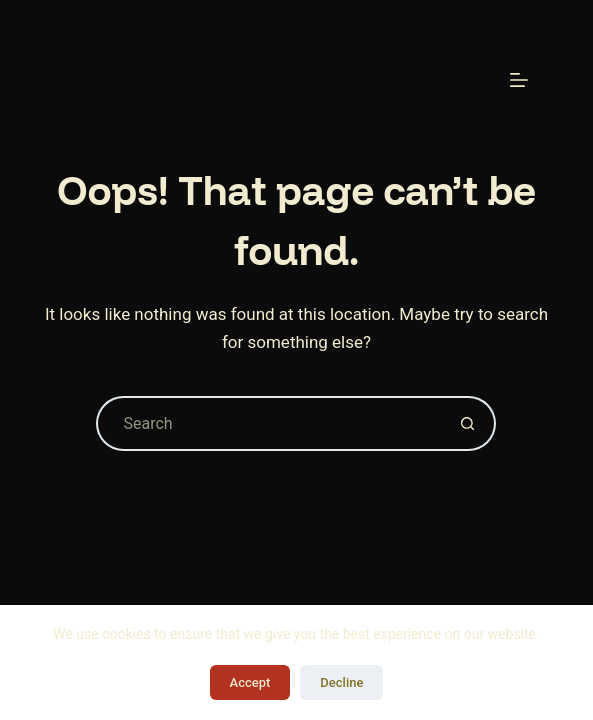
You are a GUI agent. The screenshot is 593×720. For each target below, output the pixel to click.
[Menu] (519, 80)
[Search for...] (268, 423)
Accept (250, 682)
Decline (341, 682)
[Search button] (468, 423)
